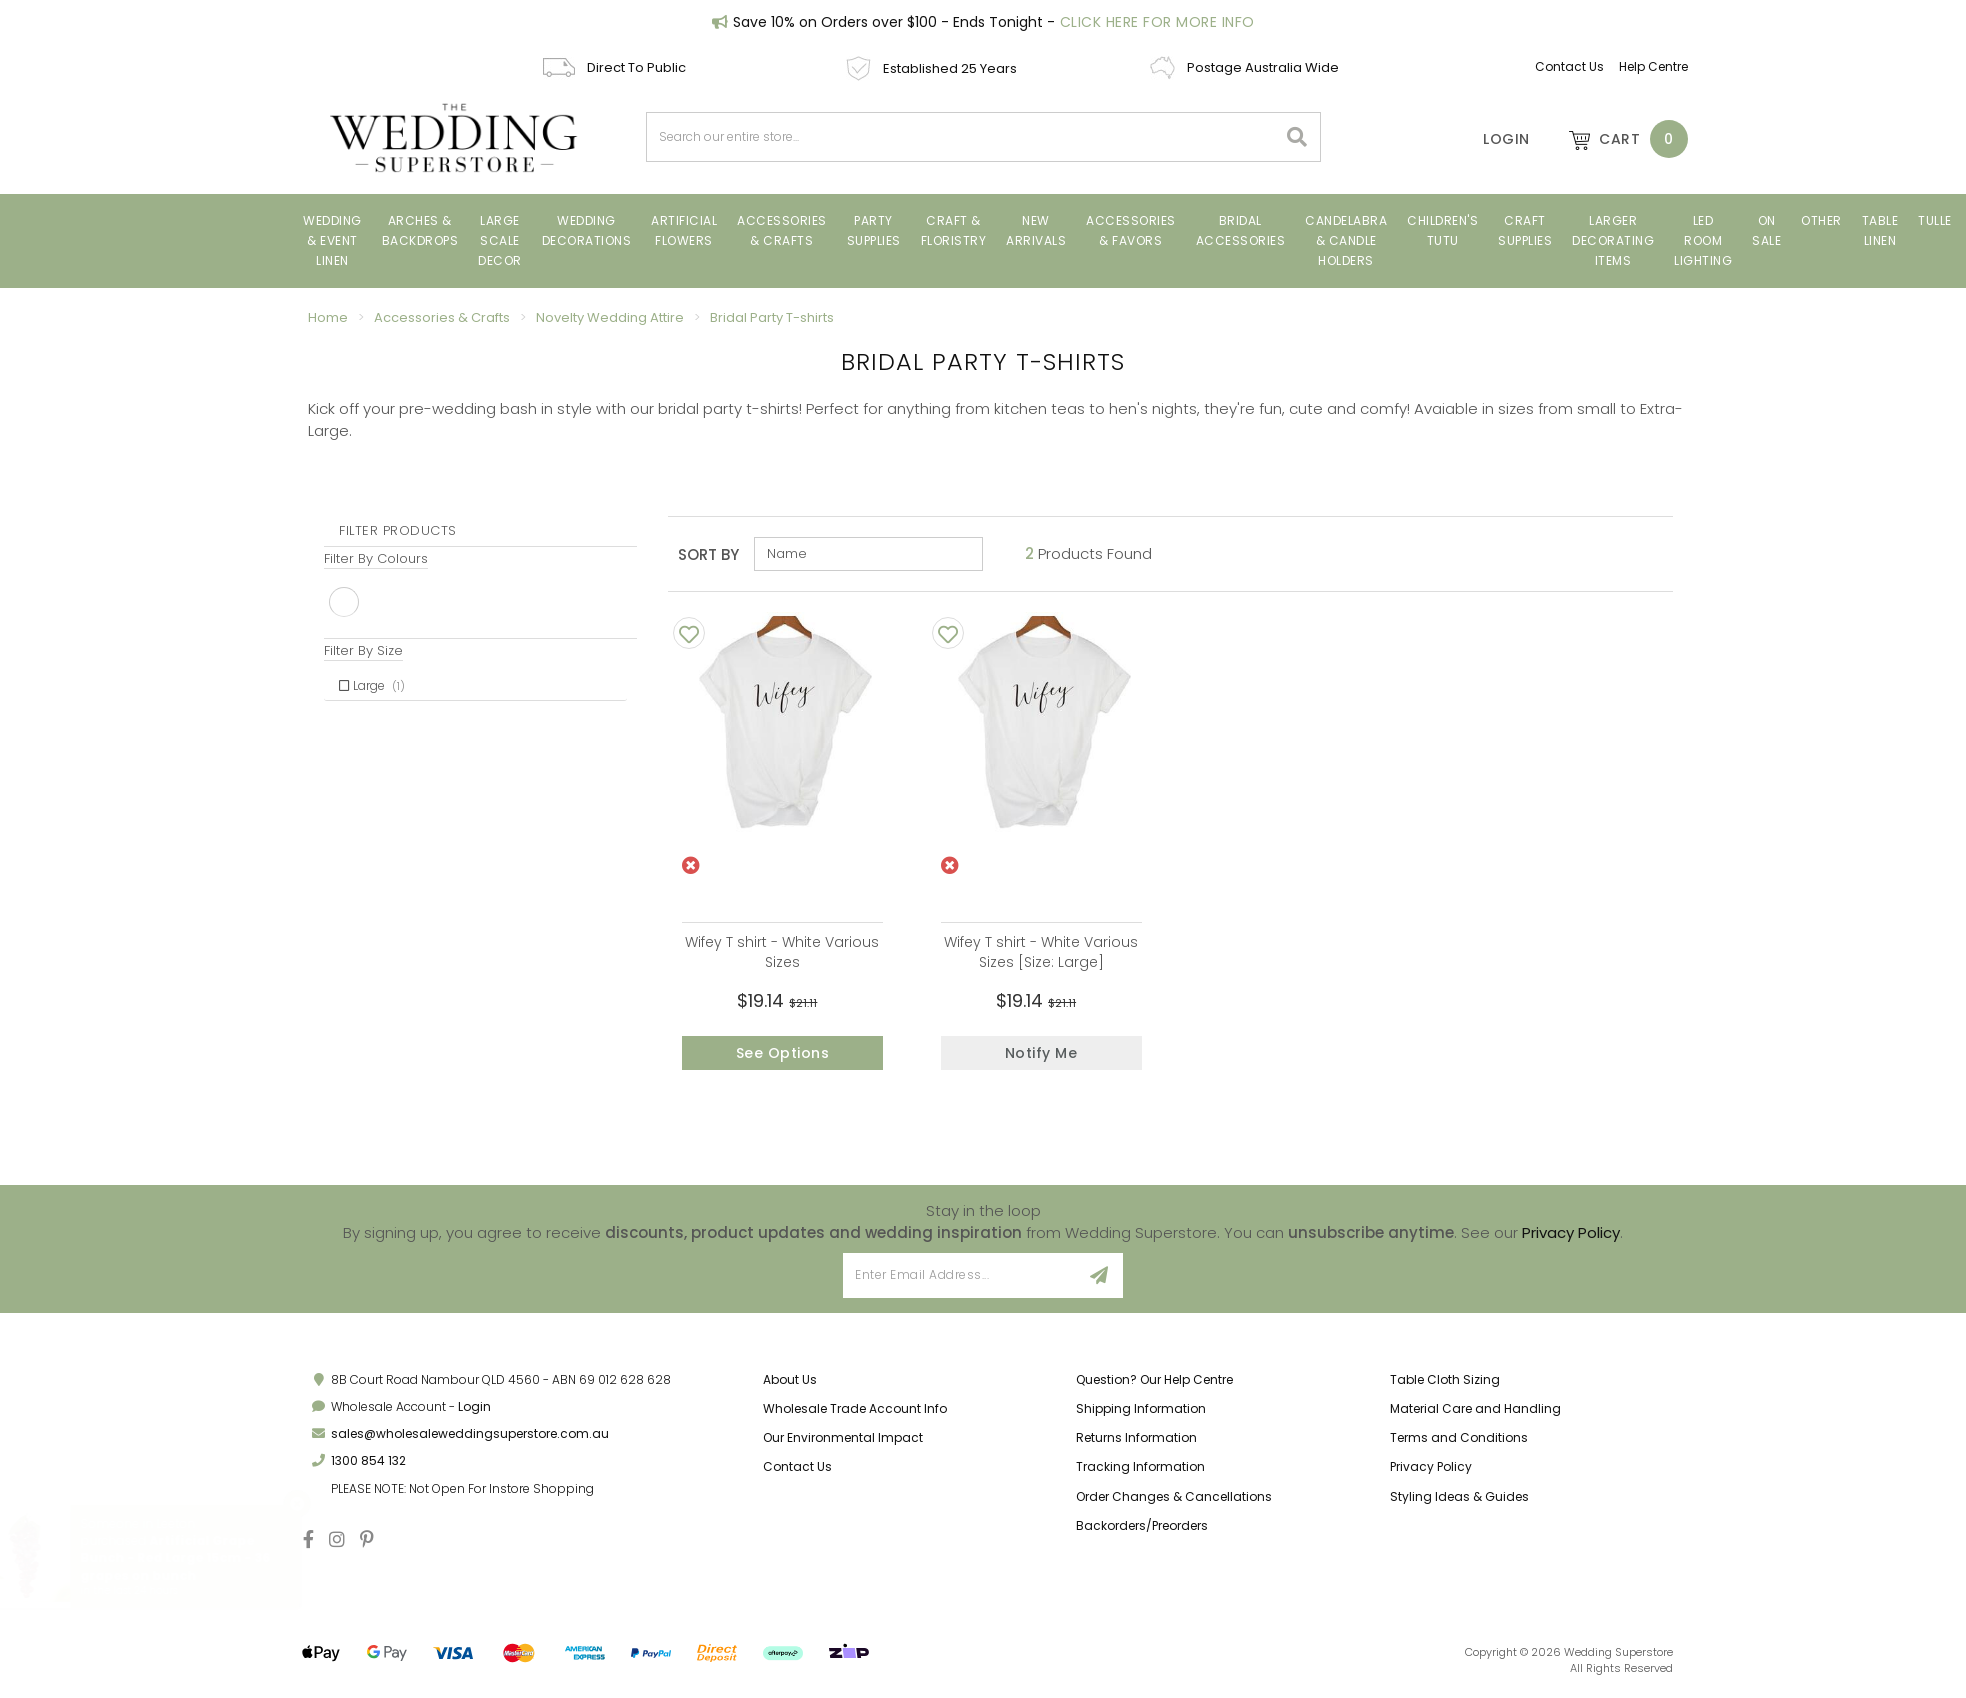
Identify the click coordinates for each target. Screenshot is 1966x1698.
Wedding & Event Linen (332, 240)
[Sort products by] (868, 554)
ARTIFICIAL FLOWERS (684, 230)
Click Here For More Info (1157, 22)
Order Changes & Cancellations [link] (1174, 1499)
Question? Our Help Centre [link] (1154, 1383)
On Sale (1766, 230)
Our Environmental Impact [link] (843, 1441)
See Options (783, 1053)
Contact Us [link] (797, 1470)
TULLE (1935, 220)
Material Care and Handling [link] (1475, 1412)
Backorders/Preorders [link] (1142, 1529)
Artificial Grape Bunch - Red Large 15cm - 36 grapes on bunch (192, 1557)
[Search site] (1297, 137)
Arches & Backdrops (420, 230)
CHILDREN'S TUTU (1442, 230)
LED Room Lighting (1703, 240)
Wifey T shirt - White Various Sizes (782, 952)
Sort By (708, 554)
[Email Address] (959, 1279)
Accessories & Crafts (782, 230)
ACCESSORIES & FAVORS (1131, 230)
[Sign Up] (1099, 1279)
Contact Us (1569, 66)
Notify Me (1041, 1053)
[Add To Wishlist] (689, 633)
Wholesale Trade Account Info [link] (855, 1412)
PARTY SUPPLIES (874, 230)
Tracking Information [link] (1140, 1470)
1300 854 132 (368, 1464)
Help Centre (1653, 66)
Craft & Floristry (954, 230)
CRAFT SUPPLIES (1525, 230)
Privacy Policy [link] (1431, 1470)
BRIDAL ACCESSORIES (1241, 230)
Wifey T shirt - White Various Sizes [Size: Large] (1041, 952)
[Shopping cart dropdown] (1619, 139)
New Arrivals (1036, 230)
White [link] (344, 602)
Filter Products (398, 531)
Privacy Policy (1571, 1235)
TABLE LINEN (1880, 230)
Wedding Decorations (587, 230)
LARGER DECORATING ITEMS (1613, 240)
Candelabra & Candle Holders (1346, 240)
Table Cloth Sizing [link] (1445, 1383)
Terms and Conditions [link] (1459, 1441)
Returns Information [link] (1136, 1441)
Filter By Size (363, 650)
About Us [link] (790, 1383)
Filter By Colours (376, 558)
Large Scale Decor (500, 240)
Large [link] (372, 685)
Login (474, 1410)
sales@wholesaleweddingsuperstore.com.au (470, 1437)
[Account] (1493, 139)
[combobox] (962, 137)
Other (1821, 220)
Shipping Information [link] (1141, 1412)
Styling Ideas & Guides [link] (1459, 1499)
